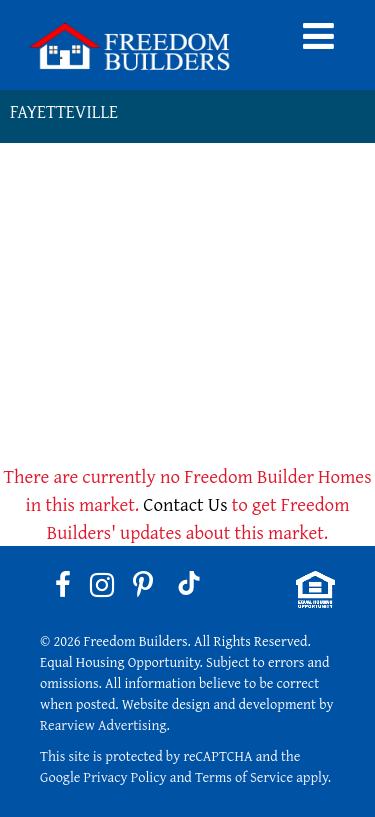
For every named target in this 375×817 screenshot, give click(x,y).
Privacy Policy (125, 776)
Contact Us (185, 504)
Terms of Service (244, 776)
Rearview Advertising (103, 724)
